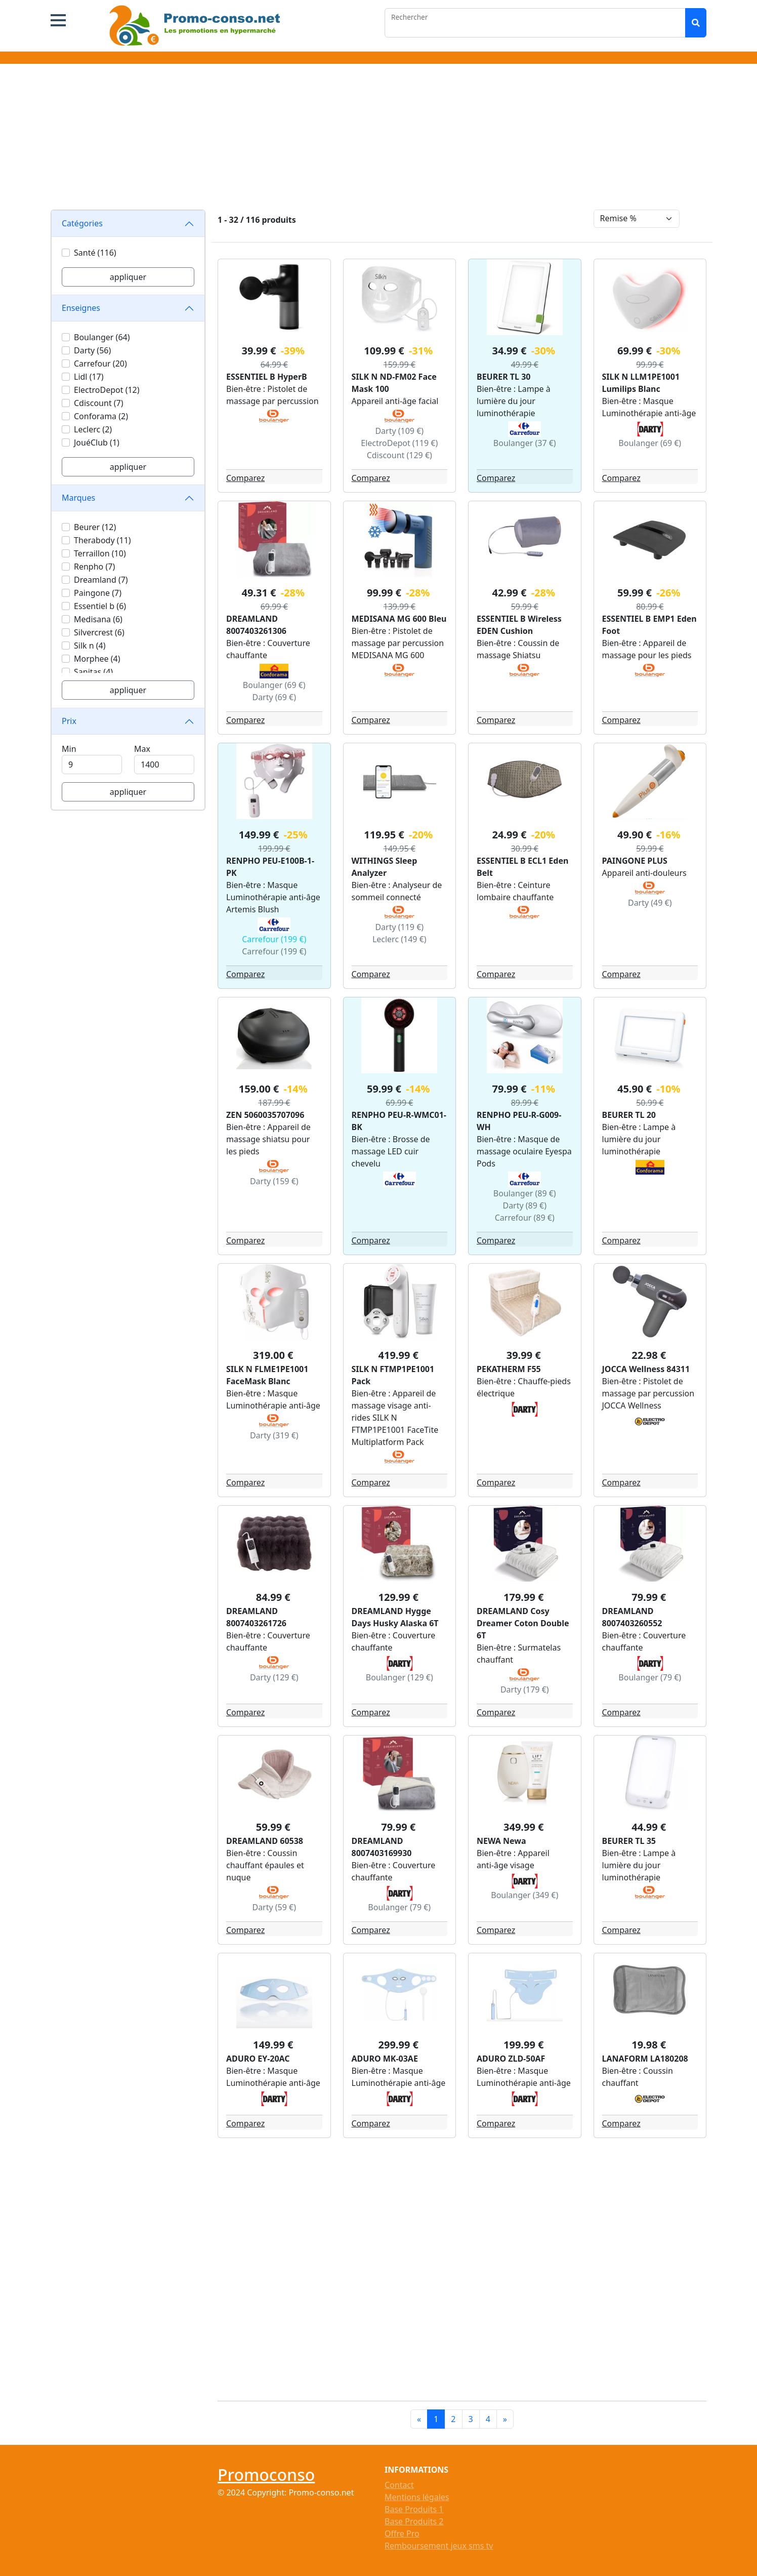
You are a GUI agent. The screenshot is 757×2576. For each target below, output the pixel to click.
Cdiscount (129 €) (399, 455)
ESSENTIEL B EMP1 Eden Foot (649, 624)
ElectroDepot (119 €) (399, 443)
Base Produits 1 (414, 2509)
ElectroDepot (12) (107, 389)
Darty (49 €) (650, 902)
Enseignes (81, 307)
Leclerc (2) (93, 429)
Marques (78, 497)
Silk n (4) (90, 645)
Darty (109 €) (399, 430)
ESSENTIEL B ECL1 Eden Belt (522, 866)
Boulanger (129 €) (399, 1677)
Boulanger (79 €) (649, 1677)
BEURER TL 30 (503, 376)
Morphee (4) (97, 658)
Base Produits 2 (414, 2521)
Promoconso (266, 2474)
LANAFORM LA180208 (645, 2058)
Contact (399, 2484)
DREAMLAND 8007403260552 (632, 1617)
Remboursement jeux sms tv (439, 2545)
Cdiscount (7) (98, 403)
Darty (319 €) (274, 1435)
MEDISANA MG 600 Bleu (399, 618)
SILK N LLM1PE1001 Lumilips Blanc (641, 382)
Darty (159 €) (274, 1181)
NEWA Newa (501, 1840)
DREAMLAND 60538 (264, 1840)
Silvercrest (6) (99, 632)
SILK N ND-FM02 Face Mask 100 (394, 382)
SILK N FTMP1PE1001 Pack (393, 1375)
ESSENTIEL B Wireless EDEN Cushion (519, 624)
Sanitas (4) (93, 671)
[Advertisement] (378, 139)
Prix (69, 721)
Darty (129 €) (274, 1677)
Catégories (82, 223)
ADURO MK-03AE (385, 2058)
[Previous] (419, 2419)
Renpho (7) (94, 566)
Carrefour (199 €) (274, 939)
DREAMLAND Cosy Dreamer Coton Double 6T (523, 1623)
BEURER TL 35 (629, 1840)
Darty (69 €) (274, 697)
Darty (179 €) (524, 1689)
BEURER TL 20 (629, 1114)
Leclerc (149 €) (399, 939)
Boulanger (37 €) (524, 443)
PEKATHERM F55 (509, 1369)
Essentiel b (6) (100, 606)
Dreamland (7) (101, 579)
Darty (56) (92, 350)
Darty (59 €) (274, 1907)
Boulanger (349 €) (524, 1895)
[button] (58, 20)
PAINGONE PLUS (634, 860)
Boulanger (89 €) (524, 1193)
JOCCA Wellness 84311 (646, 1369)
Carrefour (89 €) (525, 1217)
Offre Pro (402, 2533)
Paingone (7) (97, 592)
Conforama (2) (101, 416)
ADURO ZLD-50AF (511, 2058)
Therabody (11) (102, 540)
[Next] (505, 2419)
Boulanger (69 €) (649, 443)
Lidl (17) (89, 376)
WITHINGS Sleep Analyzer (384, 866)
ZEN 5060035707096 (265, 1114)
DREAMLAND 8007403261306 (256, 624)
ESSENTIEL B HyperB (266, 376)
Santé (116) (95, 252)
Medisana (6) (98, 619)
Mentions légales (417, 2497)
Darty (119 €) (399, 927)
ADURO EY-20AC (258, 2058)
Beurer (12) (95, 527)
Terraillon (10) (100, 553)
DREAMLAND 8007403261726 (256, 1617)
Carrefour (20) (100, 363)
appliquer (128, 277)
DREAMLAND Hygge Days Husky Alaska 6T (395, 1617)
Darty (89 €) (524, 1205)
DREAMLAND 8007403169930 (382, 1847)
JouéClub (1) (96, 442)
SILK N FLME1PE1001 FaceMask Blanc (267, 1375)
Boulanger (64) (102, 337)
